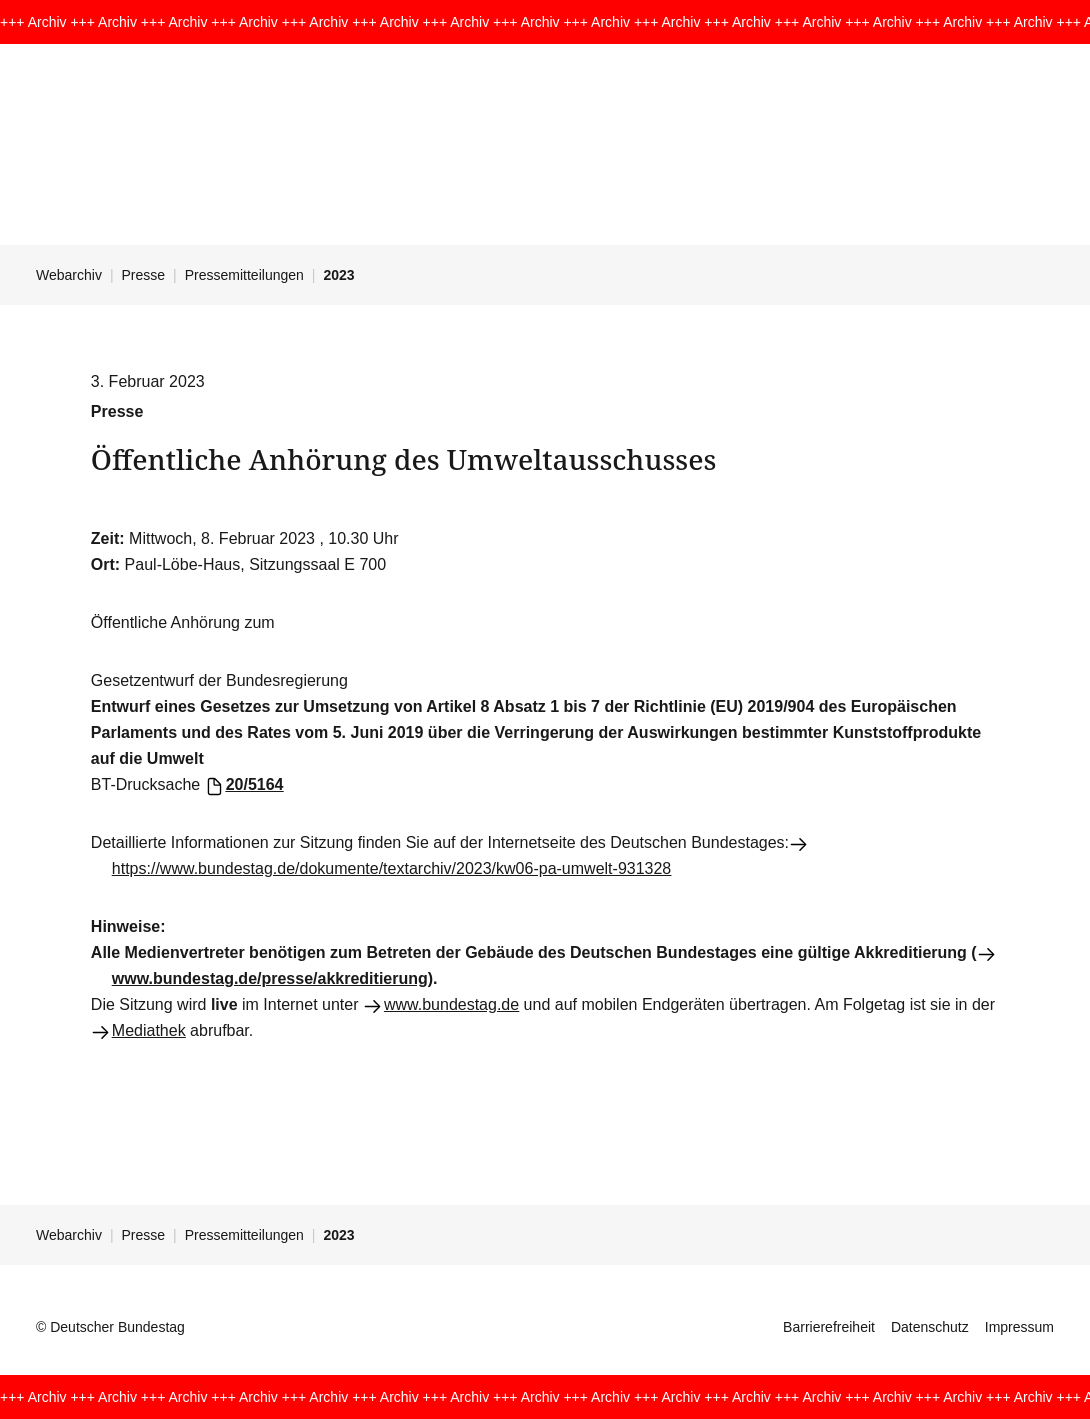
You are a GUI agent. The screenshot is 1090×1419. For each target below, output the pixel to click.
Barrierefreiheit (829, 1327)
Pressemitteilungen (244, 275)
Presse (144, 275)
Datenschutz (930, 1327)
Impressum (1019, 1327)
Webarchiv (69, 275)
